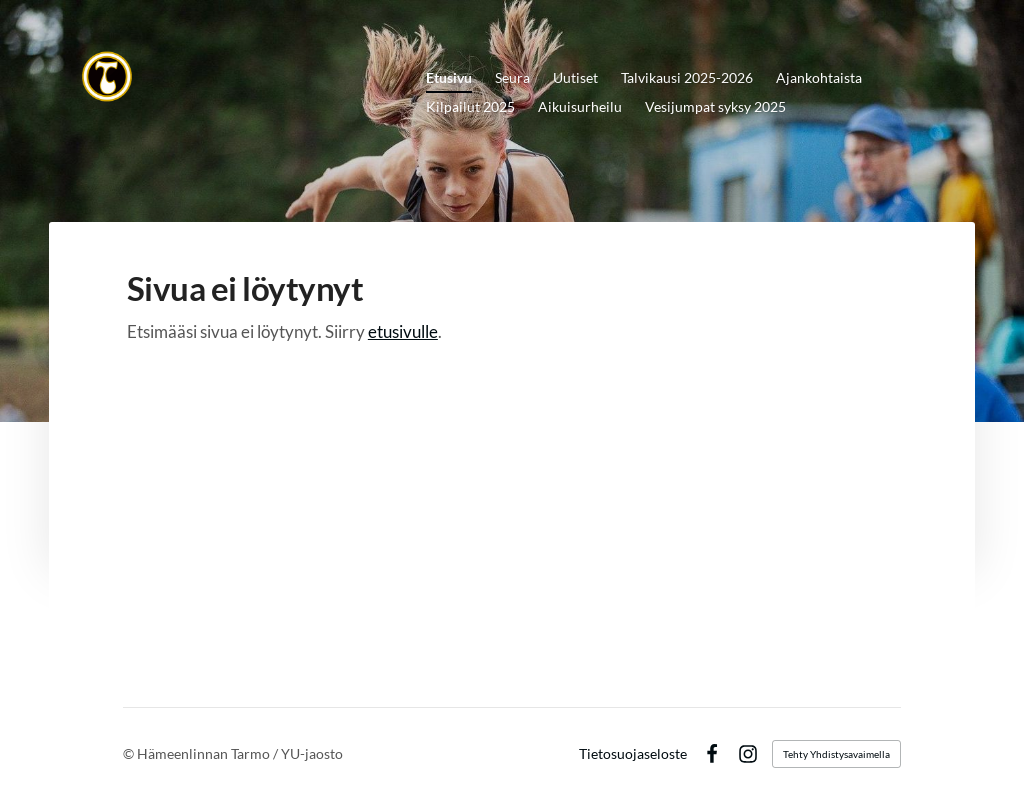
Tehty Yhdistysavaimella (836, 754)
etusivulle (403, 331)
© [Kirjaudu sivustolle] (130, 753)
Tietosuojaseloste (633, 754)
